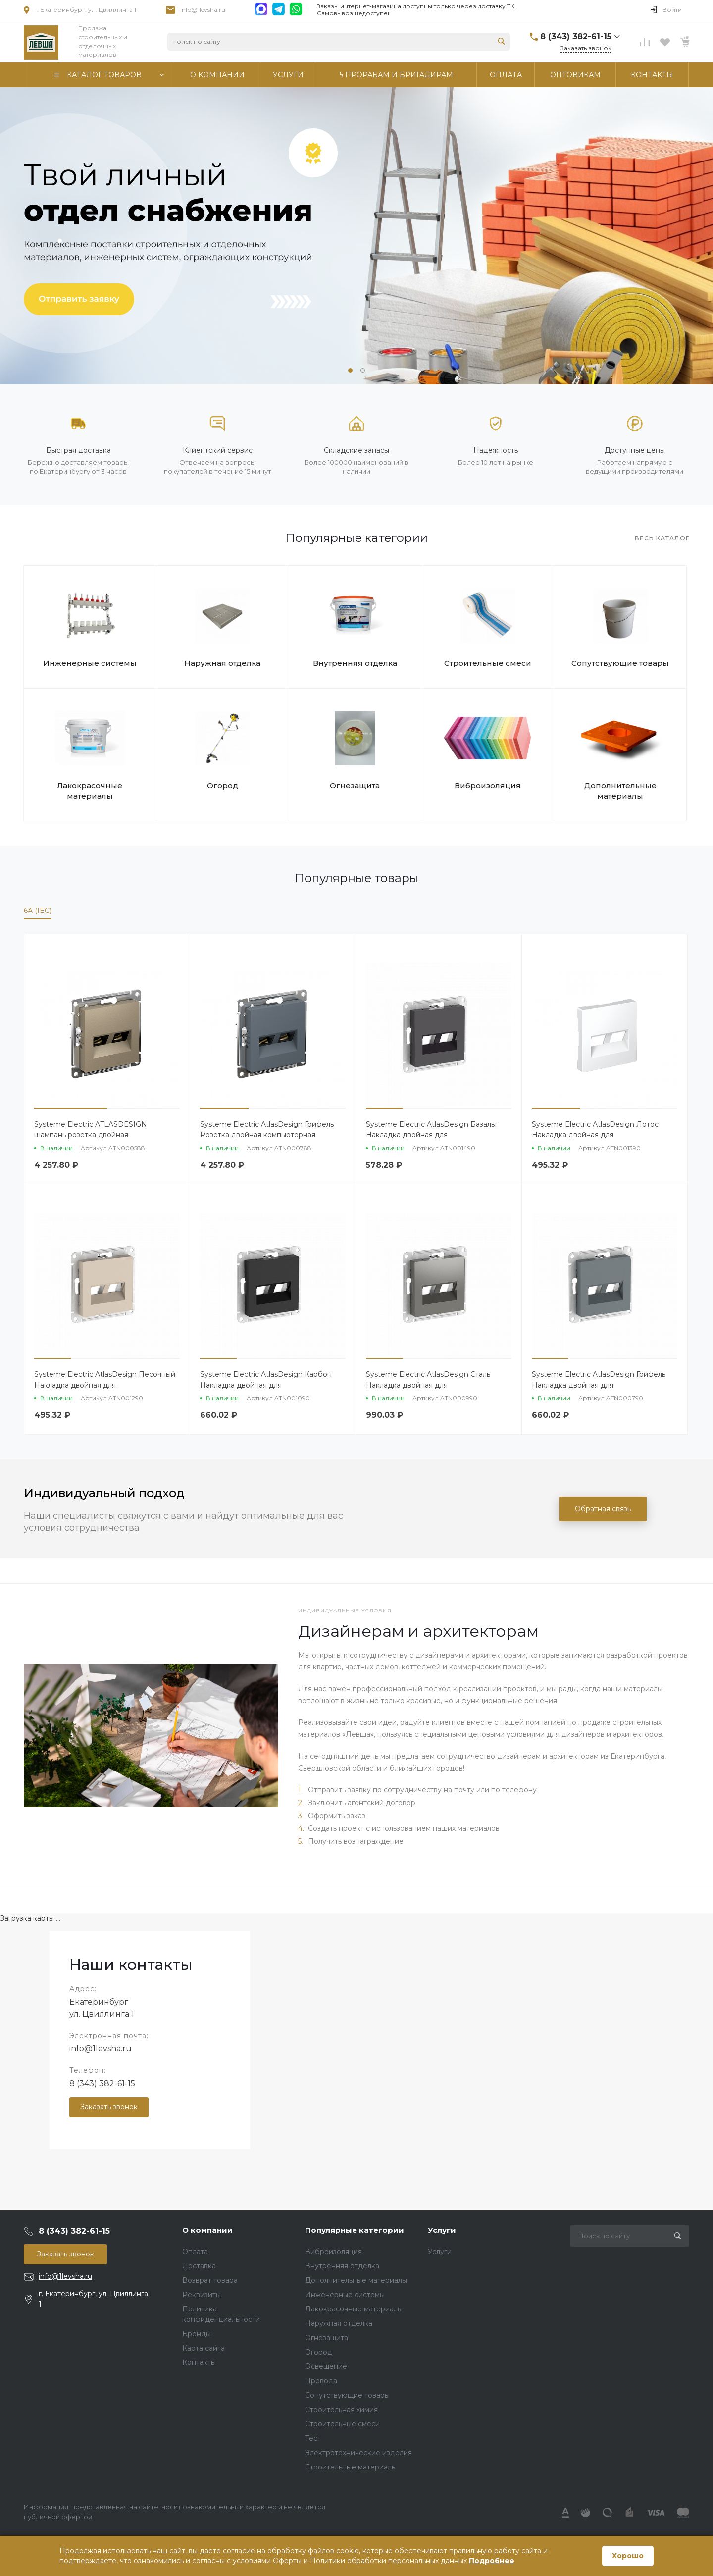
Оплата (195, 2251)
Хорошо (628, 2555)
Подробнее (491, 2560)
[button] (350, 370)
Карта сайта (203, 2348)
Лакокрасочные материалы (89, 791)
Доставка (199, 2265)
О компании (207, 2230)
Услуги (442, 2230)
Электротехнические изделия (358, 2452)
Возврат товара (210, 2280)
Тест (313, 2438)
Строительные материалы (351, 2467)
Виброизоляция (488, 785)
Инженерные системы (90, 663)
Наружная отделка (222, 663)
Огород (222, 785)
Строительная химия (341, 2409)
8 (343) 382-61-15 (102, 2083)
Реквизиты (201, 2294)
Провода (321, 2380)
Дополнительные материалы (620, 791)
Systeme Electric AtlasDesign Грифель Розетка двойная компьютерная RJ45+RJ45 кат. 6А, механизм (267, 1135)
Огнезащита (355, 785)
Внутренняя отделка (355, 663)
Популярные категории (354, 2230)
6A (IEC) (37, 910)
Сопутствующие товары (620, 663)
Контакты (199, 2362)
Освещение (326, 2366)
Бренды (196, 2333)
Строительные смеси (487, 663)
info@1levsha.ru (202, 9)
